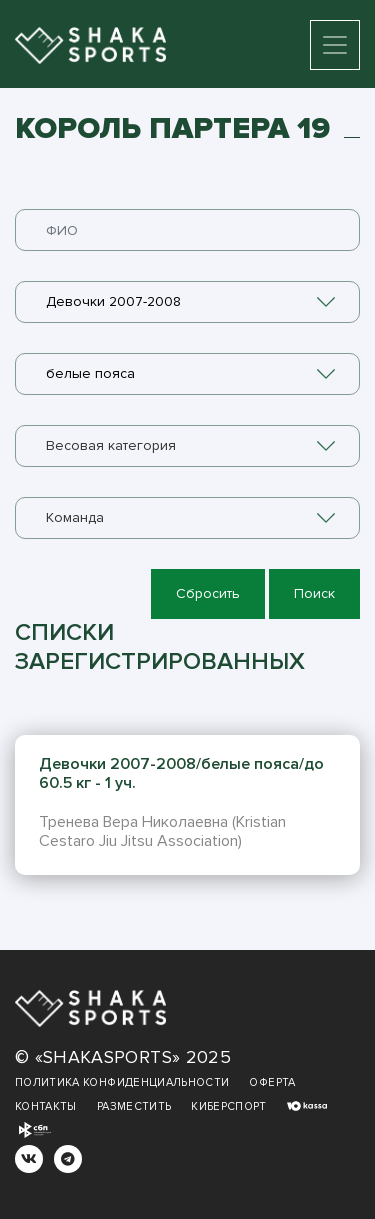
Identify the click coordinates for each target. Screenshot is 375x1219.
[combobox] (187, 302)
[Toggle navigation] (335, 45)
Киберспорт (229, 1106)
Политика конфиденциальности (122, 1082)
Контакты (46, 1106)
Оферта (272, 1082)
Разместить (134, 1106)
